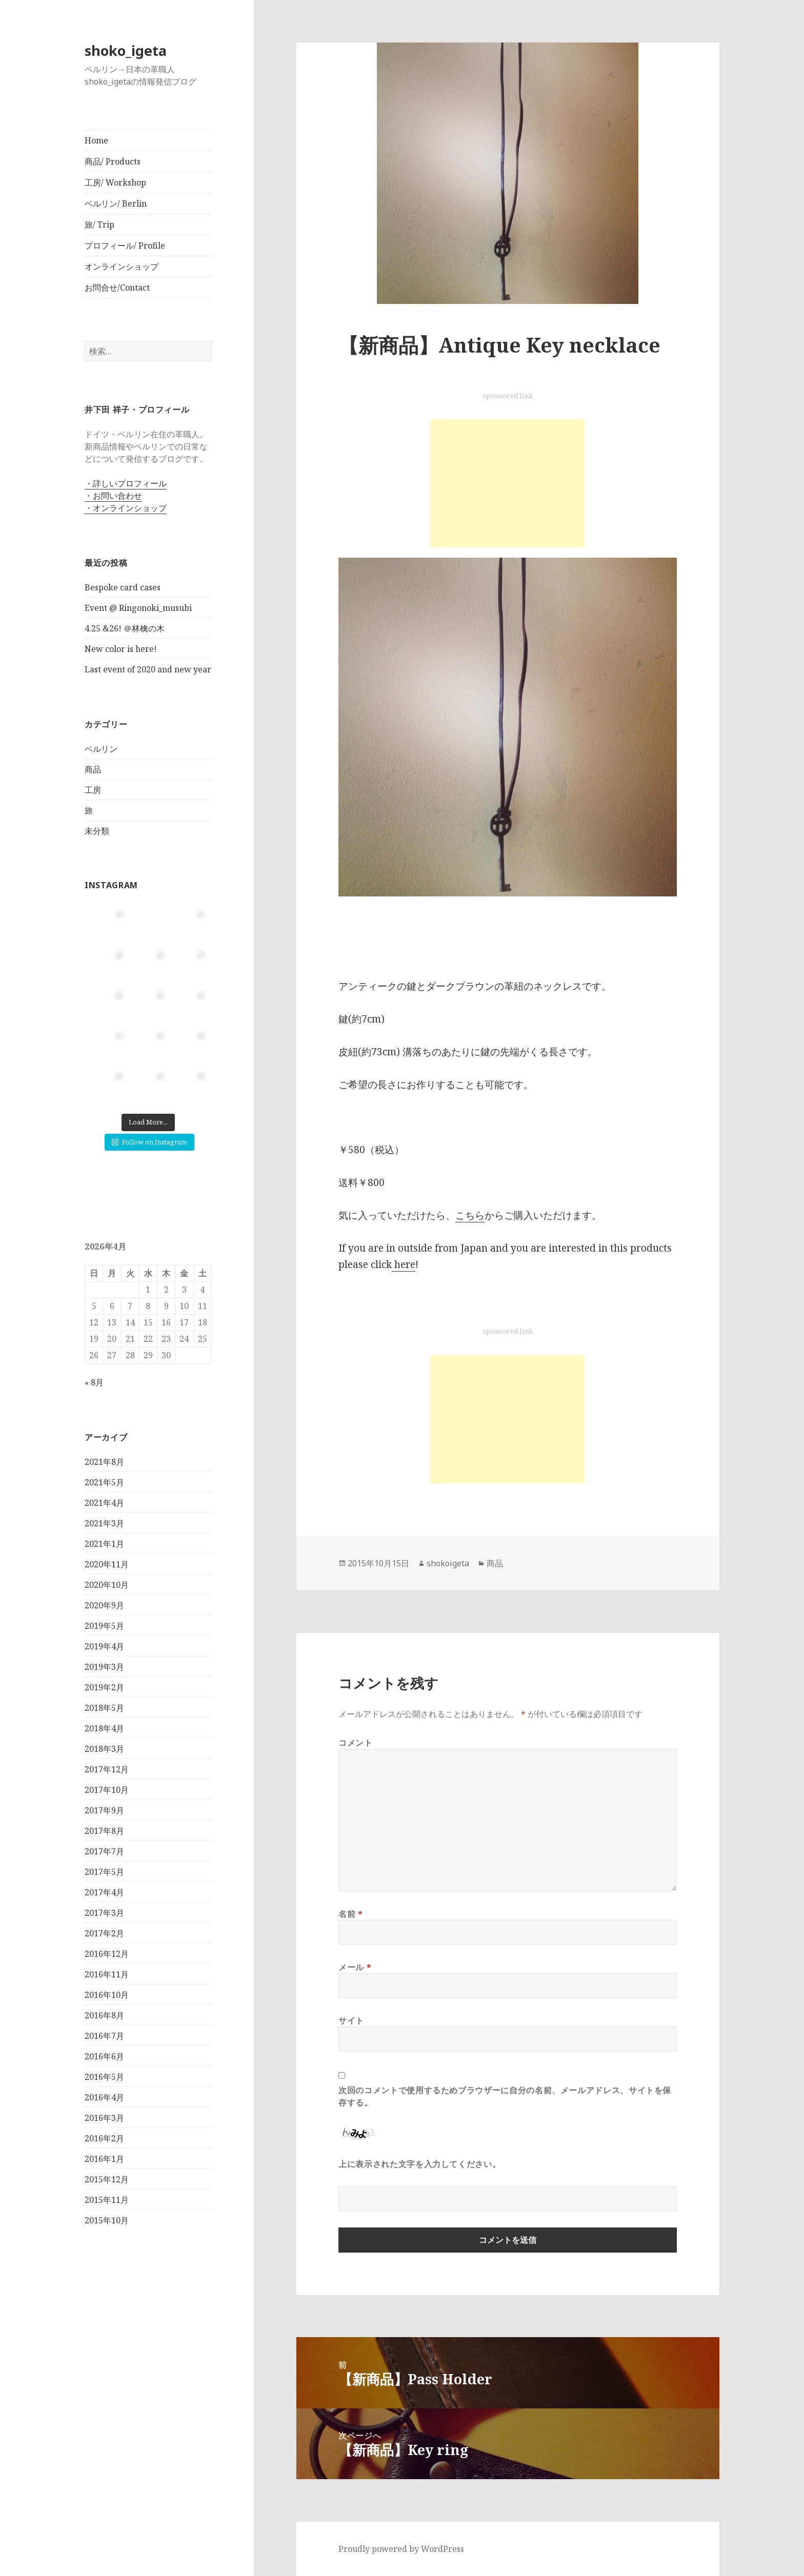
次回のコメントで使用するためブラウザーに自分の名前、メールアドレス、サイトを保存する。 (504, 2096)
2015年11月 (107, 2199)
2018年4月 (104, 1727)
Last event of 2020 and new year (148, 669)
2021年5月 (104, 1481)
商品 (93, 768)
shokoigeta (448, 1563)
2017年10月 (107, 1789)
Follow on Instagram (149, 1141)
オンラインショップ (121, 266)
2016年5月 (104, 2076)
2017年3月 (104, 1912)
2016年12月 (107, 1953)
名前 (350, 1913)
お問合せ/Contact (117, 287)
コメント (355, 1742)
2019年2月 (104, 1686)
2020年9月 (104, 1604)
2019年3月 (104, 1666)
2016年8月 (104, 2014)
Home (96, 140)
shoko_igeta (126, 50)
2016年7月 (104, 2035)
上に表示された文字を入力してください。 (419, 2164)
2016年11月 (107, 1973)
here (403, 1264)
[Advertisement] (508, 483)
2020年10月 (107, 1584)
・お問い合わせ (113, 495)
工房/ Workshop (115, 182)
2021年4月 (104, 1502)
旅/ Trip (99, 224)
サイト (351, 2020)
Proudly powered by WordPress (401, 2548)
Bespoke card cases (122, 587)
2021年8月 (104, 1461)
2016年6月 (104, 2055)
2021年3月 (104, 1522)
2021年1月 (104, 1543)
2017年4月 (104, 1891)
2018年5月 (104, 1707)
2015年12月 (107, 2178)
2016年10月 (107, 1994)
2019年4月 (104, 1645)
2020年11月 (107, 1563)
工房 (93, 789)
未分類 (97, 830)
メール (354, 1967)
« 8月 (94, 1382)
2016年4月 (104, 2096)
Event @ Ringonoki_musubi (138, 608)
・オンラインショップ (126, 508)
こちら (470, 1215)
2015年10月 (107, 2219)
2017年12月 (107, 1768)
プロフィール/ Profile (125, 245)
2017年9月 (104, 1809)
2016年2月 (104, 2137)
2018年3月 (104, 1748)
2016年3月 (104, 2117)
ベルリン (101, 748)
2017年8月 (104, 1830)
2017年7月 (104, 1850)
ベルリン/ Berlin (116, 203)
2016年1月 (104, 2158)
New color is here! (121, 649)
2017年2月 (104, 1932)
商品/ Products (112, 161)
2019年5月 (104, 1625)
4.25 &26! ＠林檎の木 (125, 628)
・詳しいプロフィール (126, 483)
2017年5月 (104, 1871)
